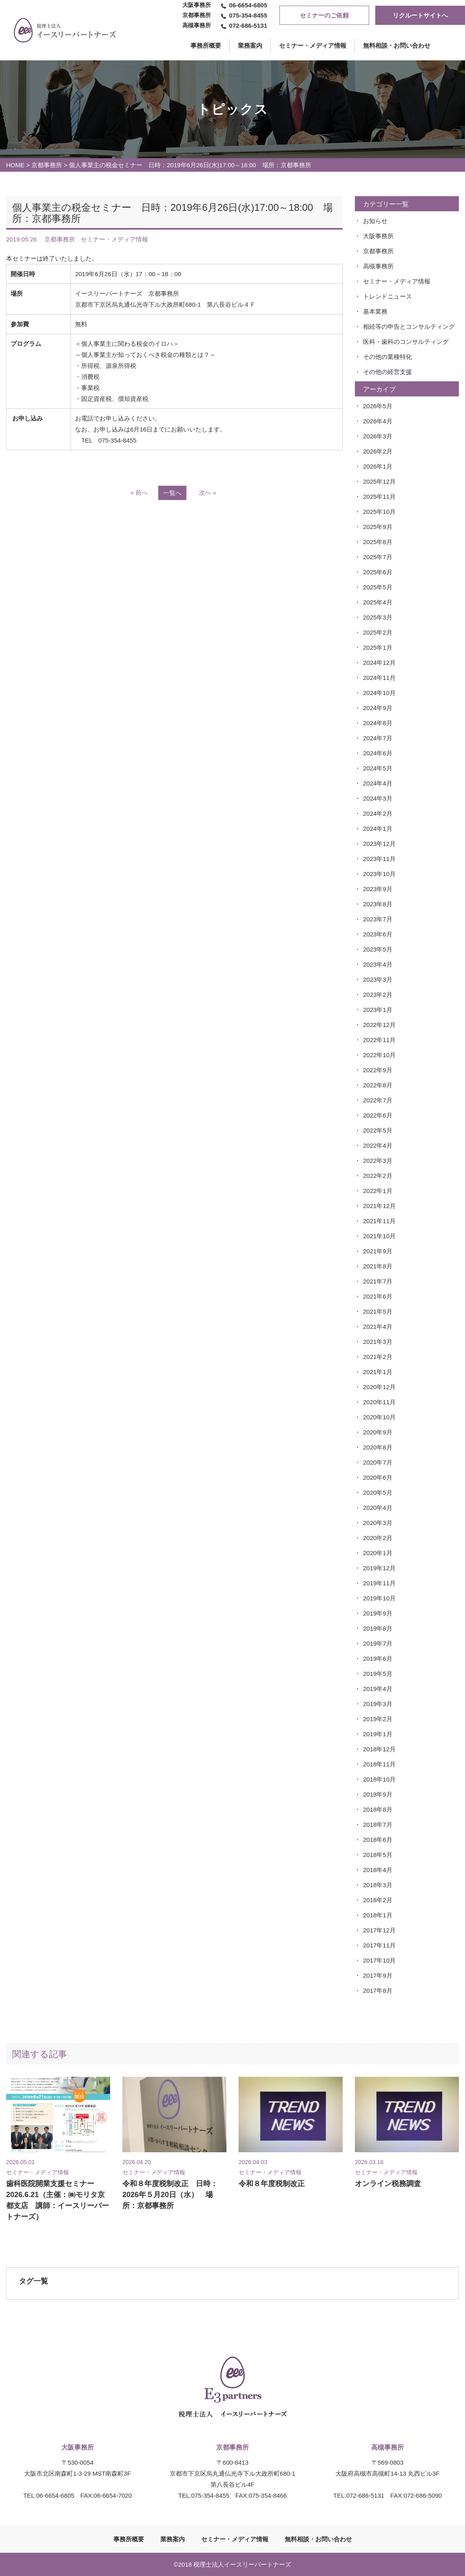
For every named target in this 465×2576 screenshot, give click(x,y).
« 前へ (139, 492)
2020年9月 (377, 1432)
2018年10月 (379, 1779)
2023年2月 (377, 994)
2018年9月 (377, 1794)
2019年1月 (377, 1734)
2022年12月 (379, 1024)
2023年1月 (377, 1009)
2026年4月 (377, 421)
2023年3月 (377, 979)
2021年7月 (377, 1281)
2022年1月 (377, 1190)
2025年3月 (377, 617)
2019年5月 (377, 1673)
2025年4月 (377, 602)
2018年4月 (377, 1869)
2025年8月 (377, 541)
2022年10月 (379, 1054)
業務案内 (250, 45)
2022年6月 (377, 1115)
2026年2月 (377, 451)
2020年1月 (377, 1552)
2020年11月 (379, 1402)
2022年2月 (377, 1175)
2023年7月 (377, 919)
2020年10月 (379, 1417)
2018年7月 (377, 1824)
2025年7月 (377, 556)
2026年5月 (377, 406)
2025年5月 (377, 587)
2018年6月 (377, 1839)
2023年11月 (379, 858)
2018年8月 (377, 1809)
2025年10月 (379, 511)
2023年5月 (377, 949)
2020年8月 (377, 1447)
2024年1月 (377, 828)
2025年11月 (379, 496)
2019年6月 (377, 1658)
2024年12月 (379, 662)
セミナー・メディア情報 (312, 45)
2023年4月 (377, 964)
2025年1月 (377, 647)
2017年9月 (377, 1975)
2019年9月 (377, 1613)
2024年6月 (377, 753)
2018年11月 (379, 1764)
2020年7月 (377, 1462)
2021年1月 (377, 1371)
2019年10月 (379, 1598)
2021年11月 (379, 1220)
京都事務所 (46, 165)
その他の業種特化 (387, 356)
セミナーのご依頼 (324, 15)
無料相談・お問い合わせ (396, 45)
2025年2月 (377, 632)
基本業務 (375, 311)
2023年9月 (377, 888)
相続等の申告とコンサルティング (409, 326)
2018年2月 (377, 1900)
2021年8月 (377, 1266)
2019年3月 (377, 1703)
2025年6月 (377, 572)
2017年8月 (377, 1990)
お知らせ (375, 220)
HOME (15, 165)
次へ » (208, 492)
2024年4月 (377, 783)
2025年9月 (377, 526)
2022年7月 (377, 1100)
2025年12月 (379, 481)
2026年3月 (377, 436)
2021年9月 (377, 1251)
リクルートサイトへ (420, 15)
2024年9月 (377, 707)
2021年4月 (377, 1326)
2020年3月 (377, 1522)
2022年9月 (377, 1070)
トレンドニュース (387, 296)
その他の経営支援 (387, 371)
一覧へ (172, 492)
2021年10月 (379, 1236)
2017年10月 (379, 1960)
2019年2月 (377, 1718)
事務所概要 (128, 2539)
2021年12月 (379, 1205)
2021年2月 (377, 1356)
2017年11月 (379, 1945)
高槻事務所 (378, 266)
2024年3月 (377, 798)
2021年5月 (377, 1311)
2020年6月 (377, 1477)
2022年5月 (377, 1130)
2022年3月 (377, 1160)
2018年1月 (377, 1915)
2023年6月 (377, 934)
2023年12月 (379, 843)
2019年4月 (377, 1688)
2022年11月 (379, 1039)
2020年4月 (377, 1507)
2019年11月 (379, 1583)
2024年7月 (377, 738)
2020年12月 (379, 1386)
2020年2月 (377, 1537)
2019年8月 (377, 1628)
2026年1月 (377, 466)
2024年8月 (377, 722)
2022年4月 (377, 1145)
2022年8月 (377, 1085)
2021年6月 (377, 1296)
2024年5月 (377, 768)
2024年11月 (379, 677)
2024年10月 (379, 692)
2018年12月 (379, 1749)
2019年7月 (377, 1643)
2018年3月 (377, 1884)
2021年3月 (377, 1341)
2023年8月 (377, 904)
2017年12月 (379, 1930)
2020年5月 (377, 1492)
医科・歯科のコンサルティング (406, 341)
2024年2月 (377, 813)
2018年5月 (377, 1854)
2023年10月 (379, 873)
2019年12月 (379, 1568)
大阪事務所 (378, 235)
